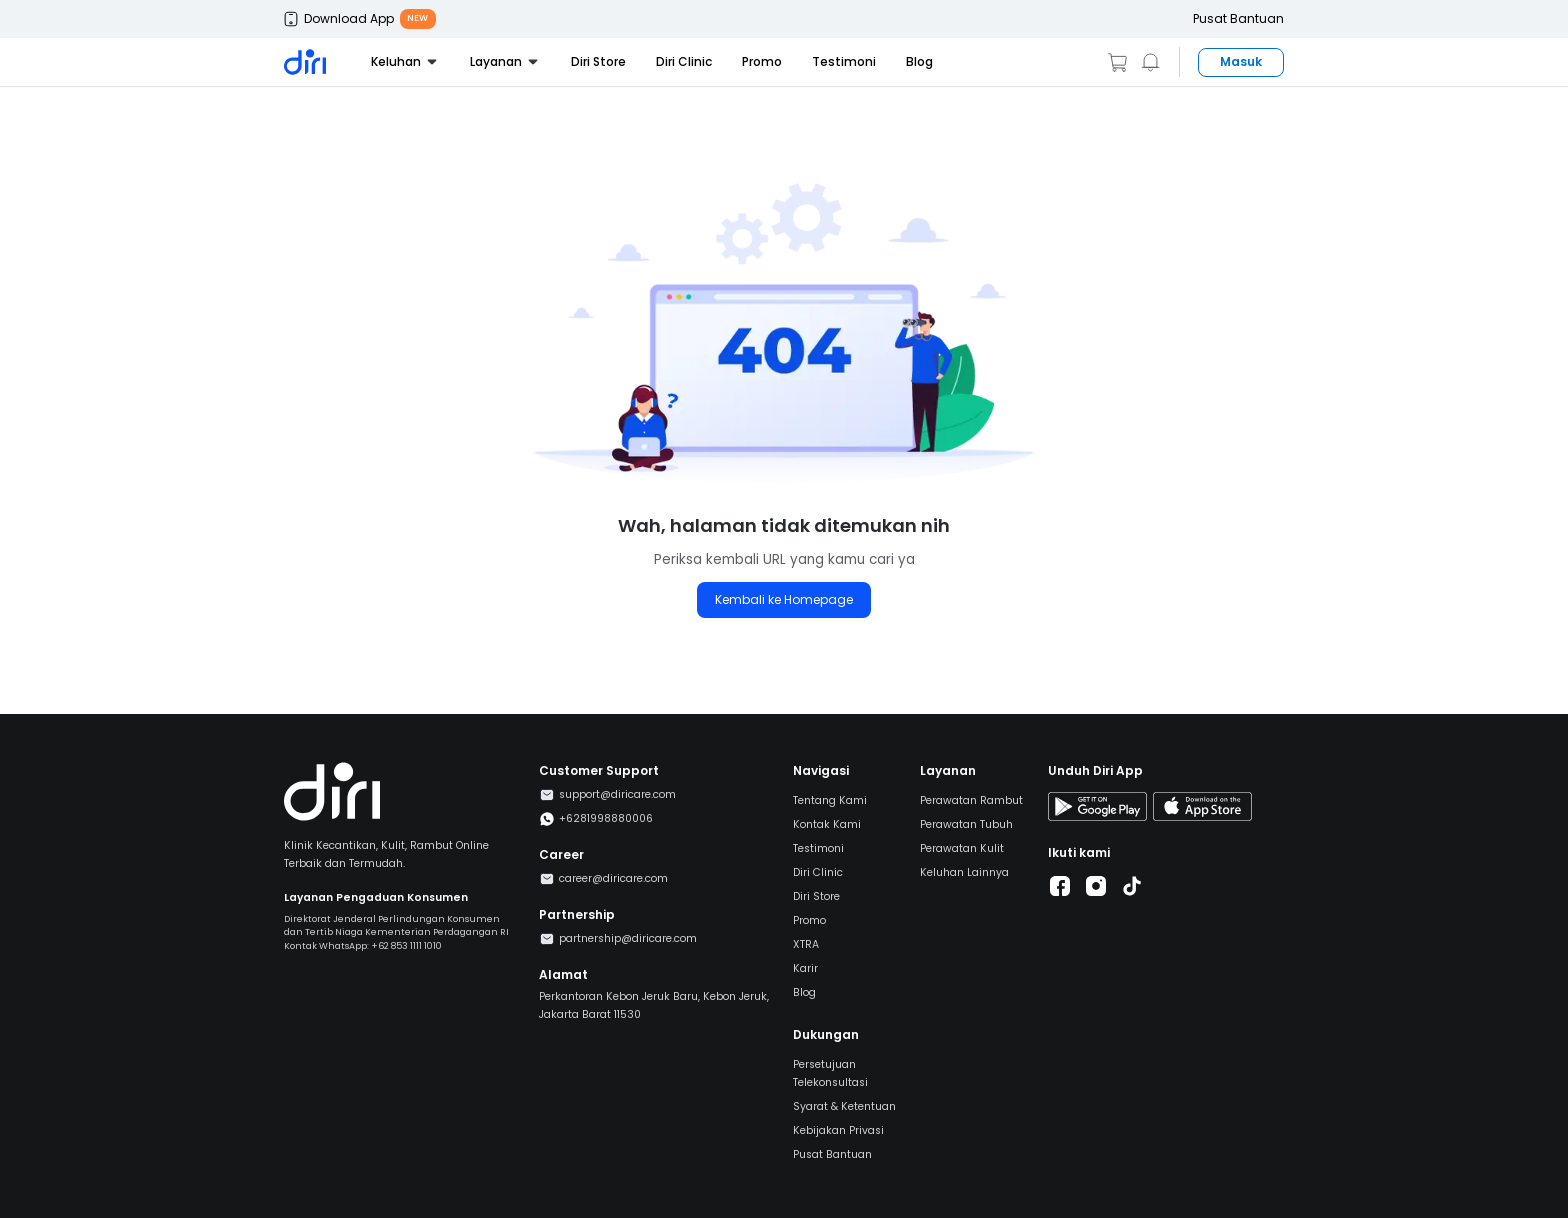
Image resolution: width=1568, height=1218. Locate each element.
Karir (805, 968)
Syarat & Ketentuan (844, 1106)
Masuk (1241, 61)
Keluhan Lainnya (964, 872)
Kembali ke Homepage (784, 599)
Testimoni (844, 61)
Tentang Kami (830, 800)
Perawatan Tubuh (966, 824)
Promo (762, 61)
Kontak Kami (827, 824)
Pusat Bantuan (1238, 18)
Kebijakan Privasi (838, 1130)
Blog (919, 61)
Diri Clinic (684, 61)
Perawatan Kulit (962, 848)
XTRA (806, 944)
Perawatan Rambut (971, 800)
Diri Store (598, 61)
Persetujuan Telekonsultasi (830, 1073)
